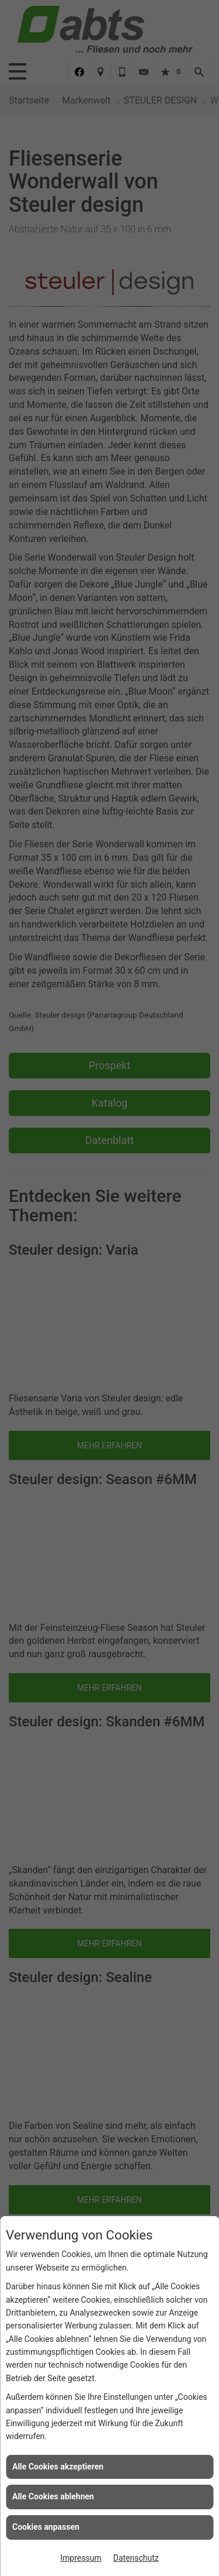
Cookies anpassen (45, 2527)
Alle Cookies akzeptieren (57, 2466)
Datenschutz (136, 2558)
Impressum (80, 2558)
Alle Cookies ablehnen (53, 2496)
